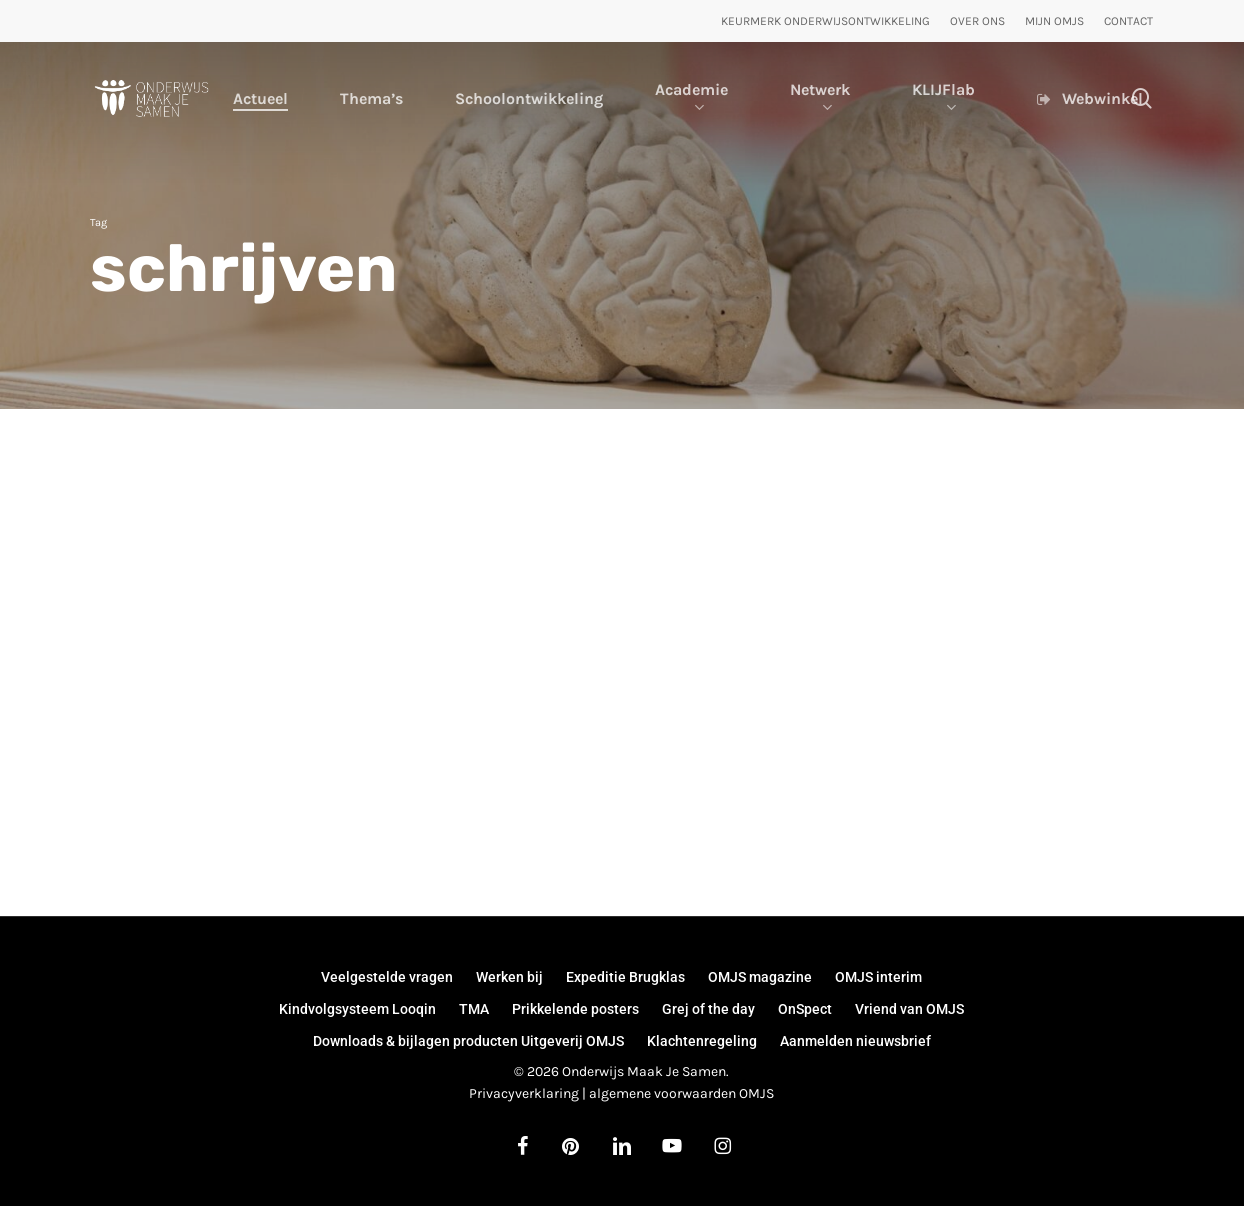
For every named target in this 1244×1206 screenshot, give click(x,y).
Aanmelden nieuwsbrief (855, 1041)
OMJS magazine (760, 977)
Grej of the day (708, 1009)
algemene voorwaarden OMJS (681, 1093)
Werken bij (509, 977)
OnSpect (805, 1009)
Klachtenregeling (702, 1041)
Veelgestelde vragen (387, 977)
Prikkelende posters (575, 1009)
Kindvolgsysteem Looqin (357, 1009)
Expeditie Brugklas (625, 977)
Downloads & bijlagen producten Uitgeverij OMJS (468, 1041)
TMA (474, 1009)
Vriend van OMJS (909, 1009)
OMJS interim (878, 977)
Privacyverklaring (524, 1093)
